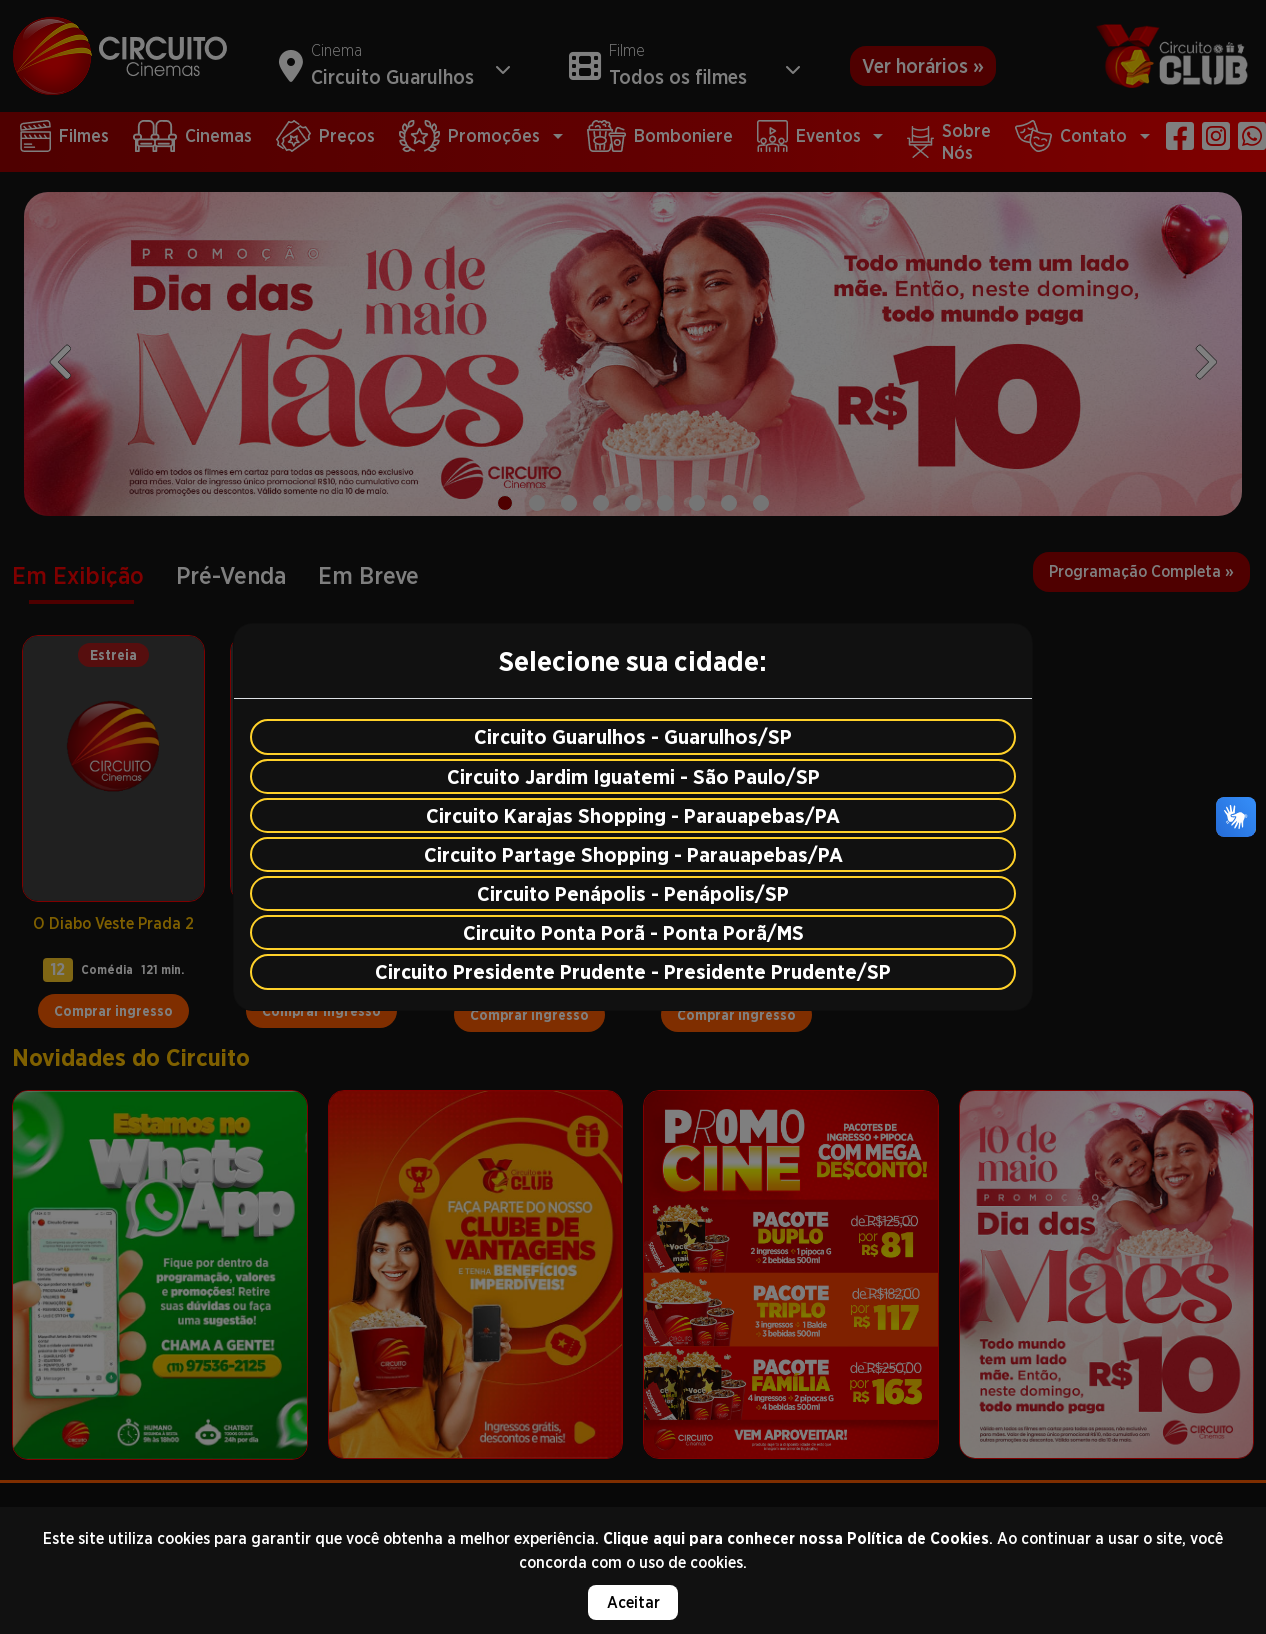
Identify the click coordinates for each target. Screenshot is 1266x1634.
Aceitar (633, 1602)
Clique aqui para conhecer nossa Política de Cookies (796, 1538)
